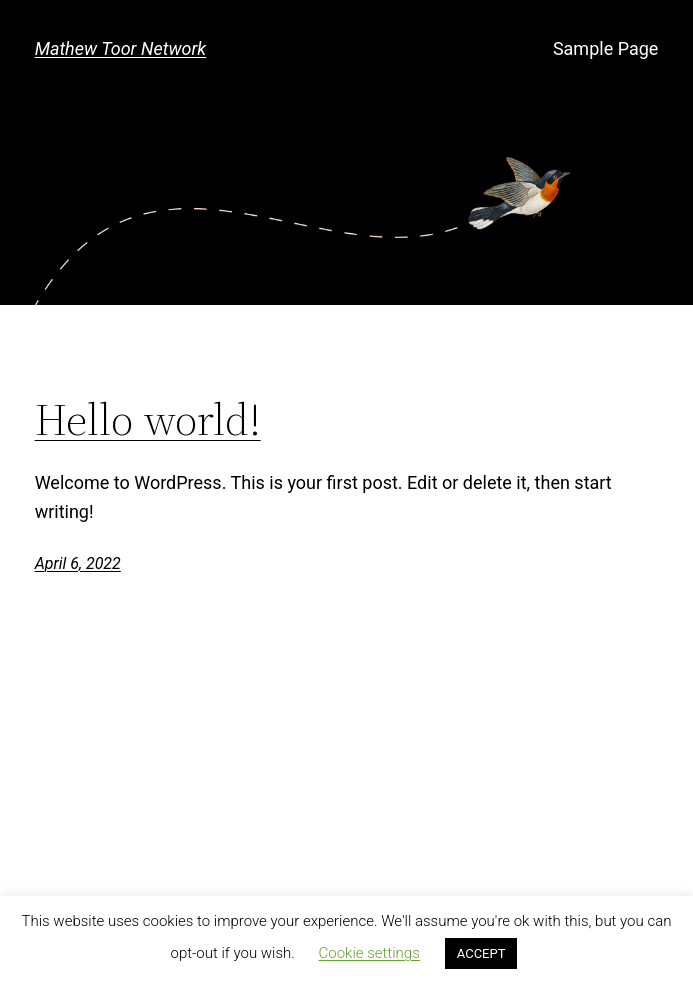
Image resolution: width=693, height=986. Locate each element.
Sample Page (605, 48)
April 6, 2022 (78, 563)
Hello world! (148, 420)
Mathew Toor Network (121, 48)
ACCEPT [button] (481, 953)
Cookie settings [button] (369, 953)
